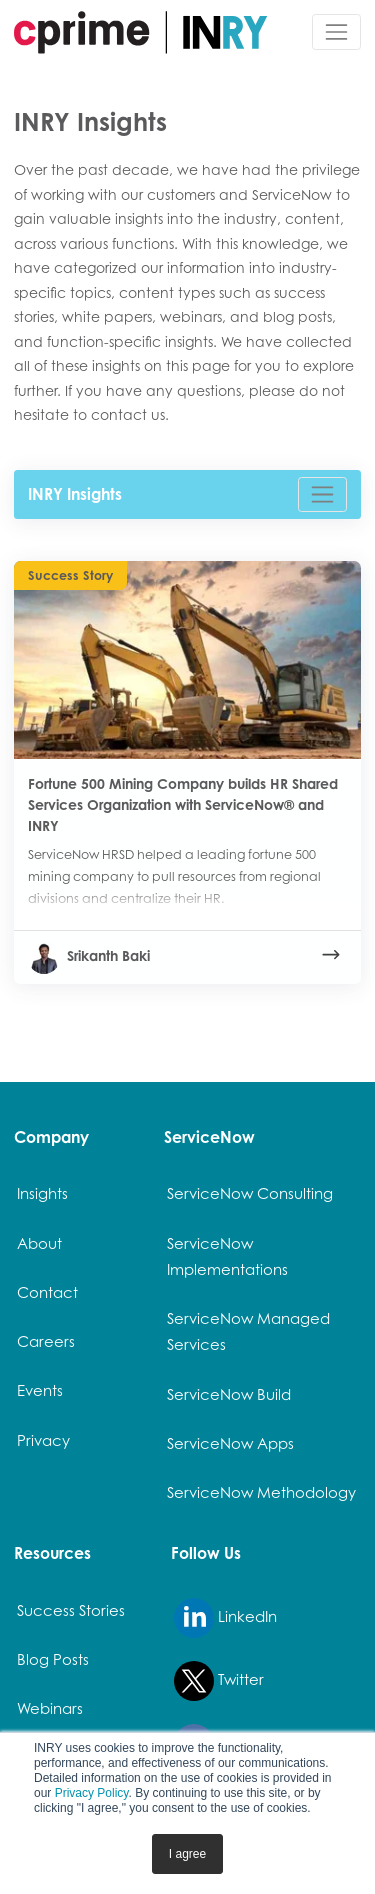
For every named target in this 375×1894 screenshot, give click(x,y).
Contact (47, 1292)
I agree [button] (187, 1854)
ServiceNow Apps (230, 1443)
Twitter (219, 1681)
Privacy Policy (92, 1793)
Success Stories (71, 1610)
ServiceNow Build (229, 1394)
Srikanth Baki (89, 955)
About (39, 1243)
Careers (46, 1341)
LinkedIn (225, 1618)
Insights (42, 1193)
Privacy (43, 1440)
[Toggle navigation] (336, 31)
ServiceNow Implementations (227, 1256)
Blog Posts (53, 1659)
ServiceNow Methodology (261, 1492)
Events (40, 1390)
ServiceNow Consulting (250, 1193)
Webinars (50, 1708)
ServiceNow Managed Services (248, 1331)
